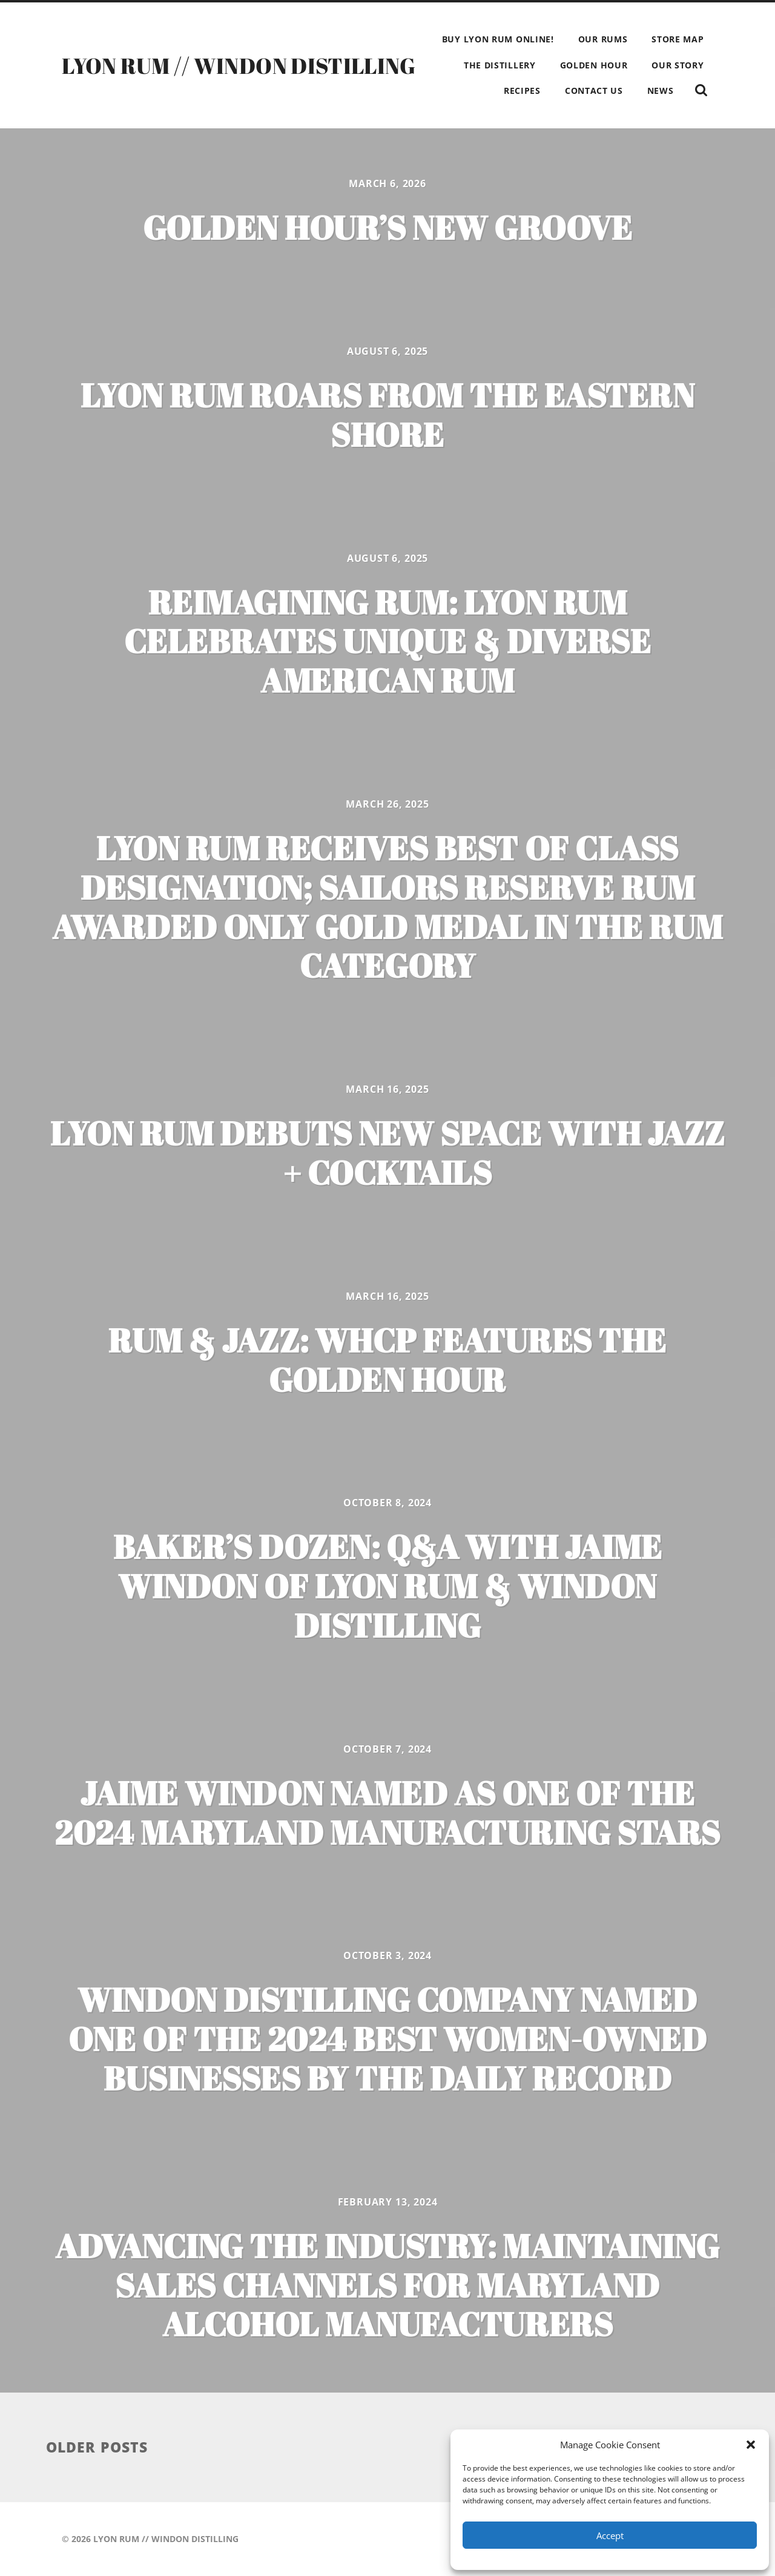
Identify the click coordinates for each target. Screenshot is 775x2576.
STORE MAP (677, 39)
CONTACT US (594, 90)
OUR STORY (677, 65)
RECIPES (522, 90)
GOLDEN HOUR (594, 65)
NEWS (660, 90)
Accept (610, 2535)
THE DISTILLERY (500, 65)
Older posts (97, 2447)
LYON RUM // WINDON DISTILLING (238, 65)
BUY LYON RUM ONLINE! (498, 39)
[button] (751, 2445)
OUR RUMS (603, 39)
